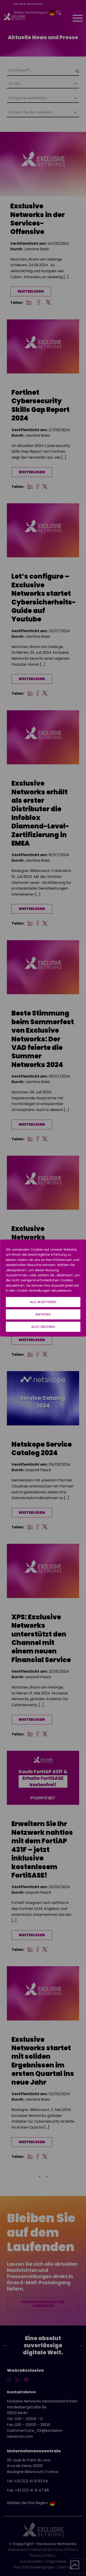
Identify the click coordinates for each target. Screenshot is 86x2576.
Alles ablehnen (43, 1326)
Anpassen (43, 1314)
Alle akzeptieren (43, 1302)
